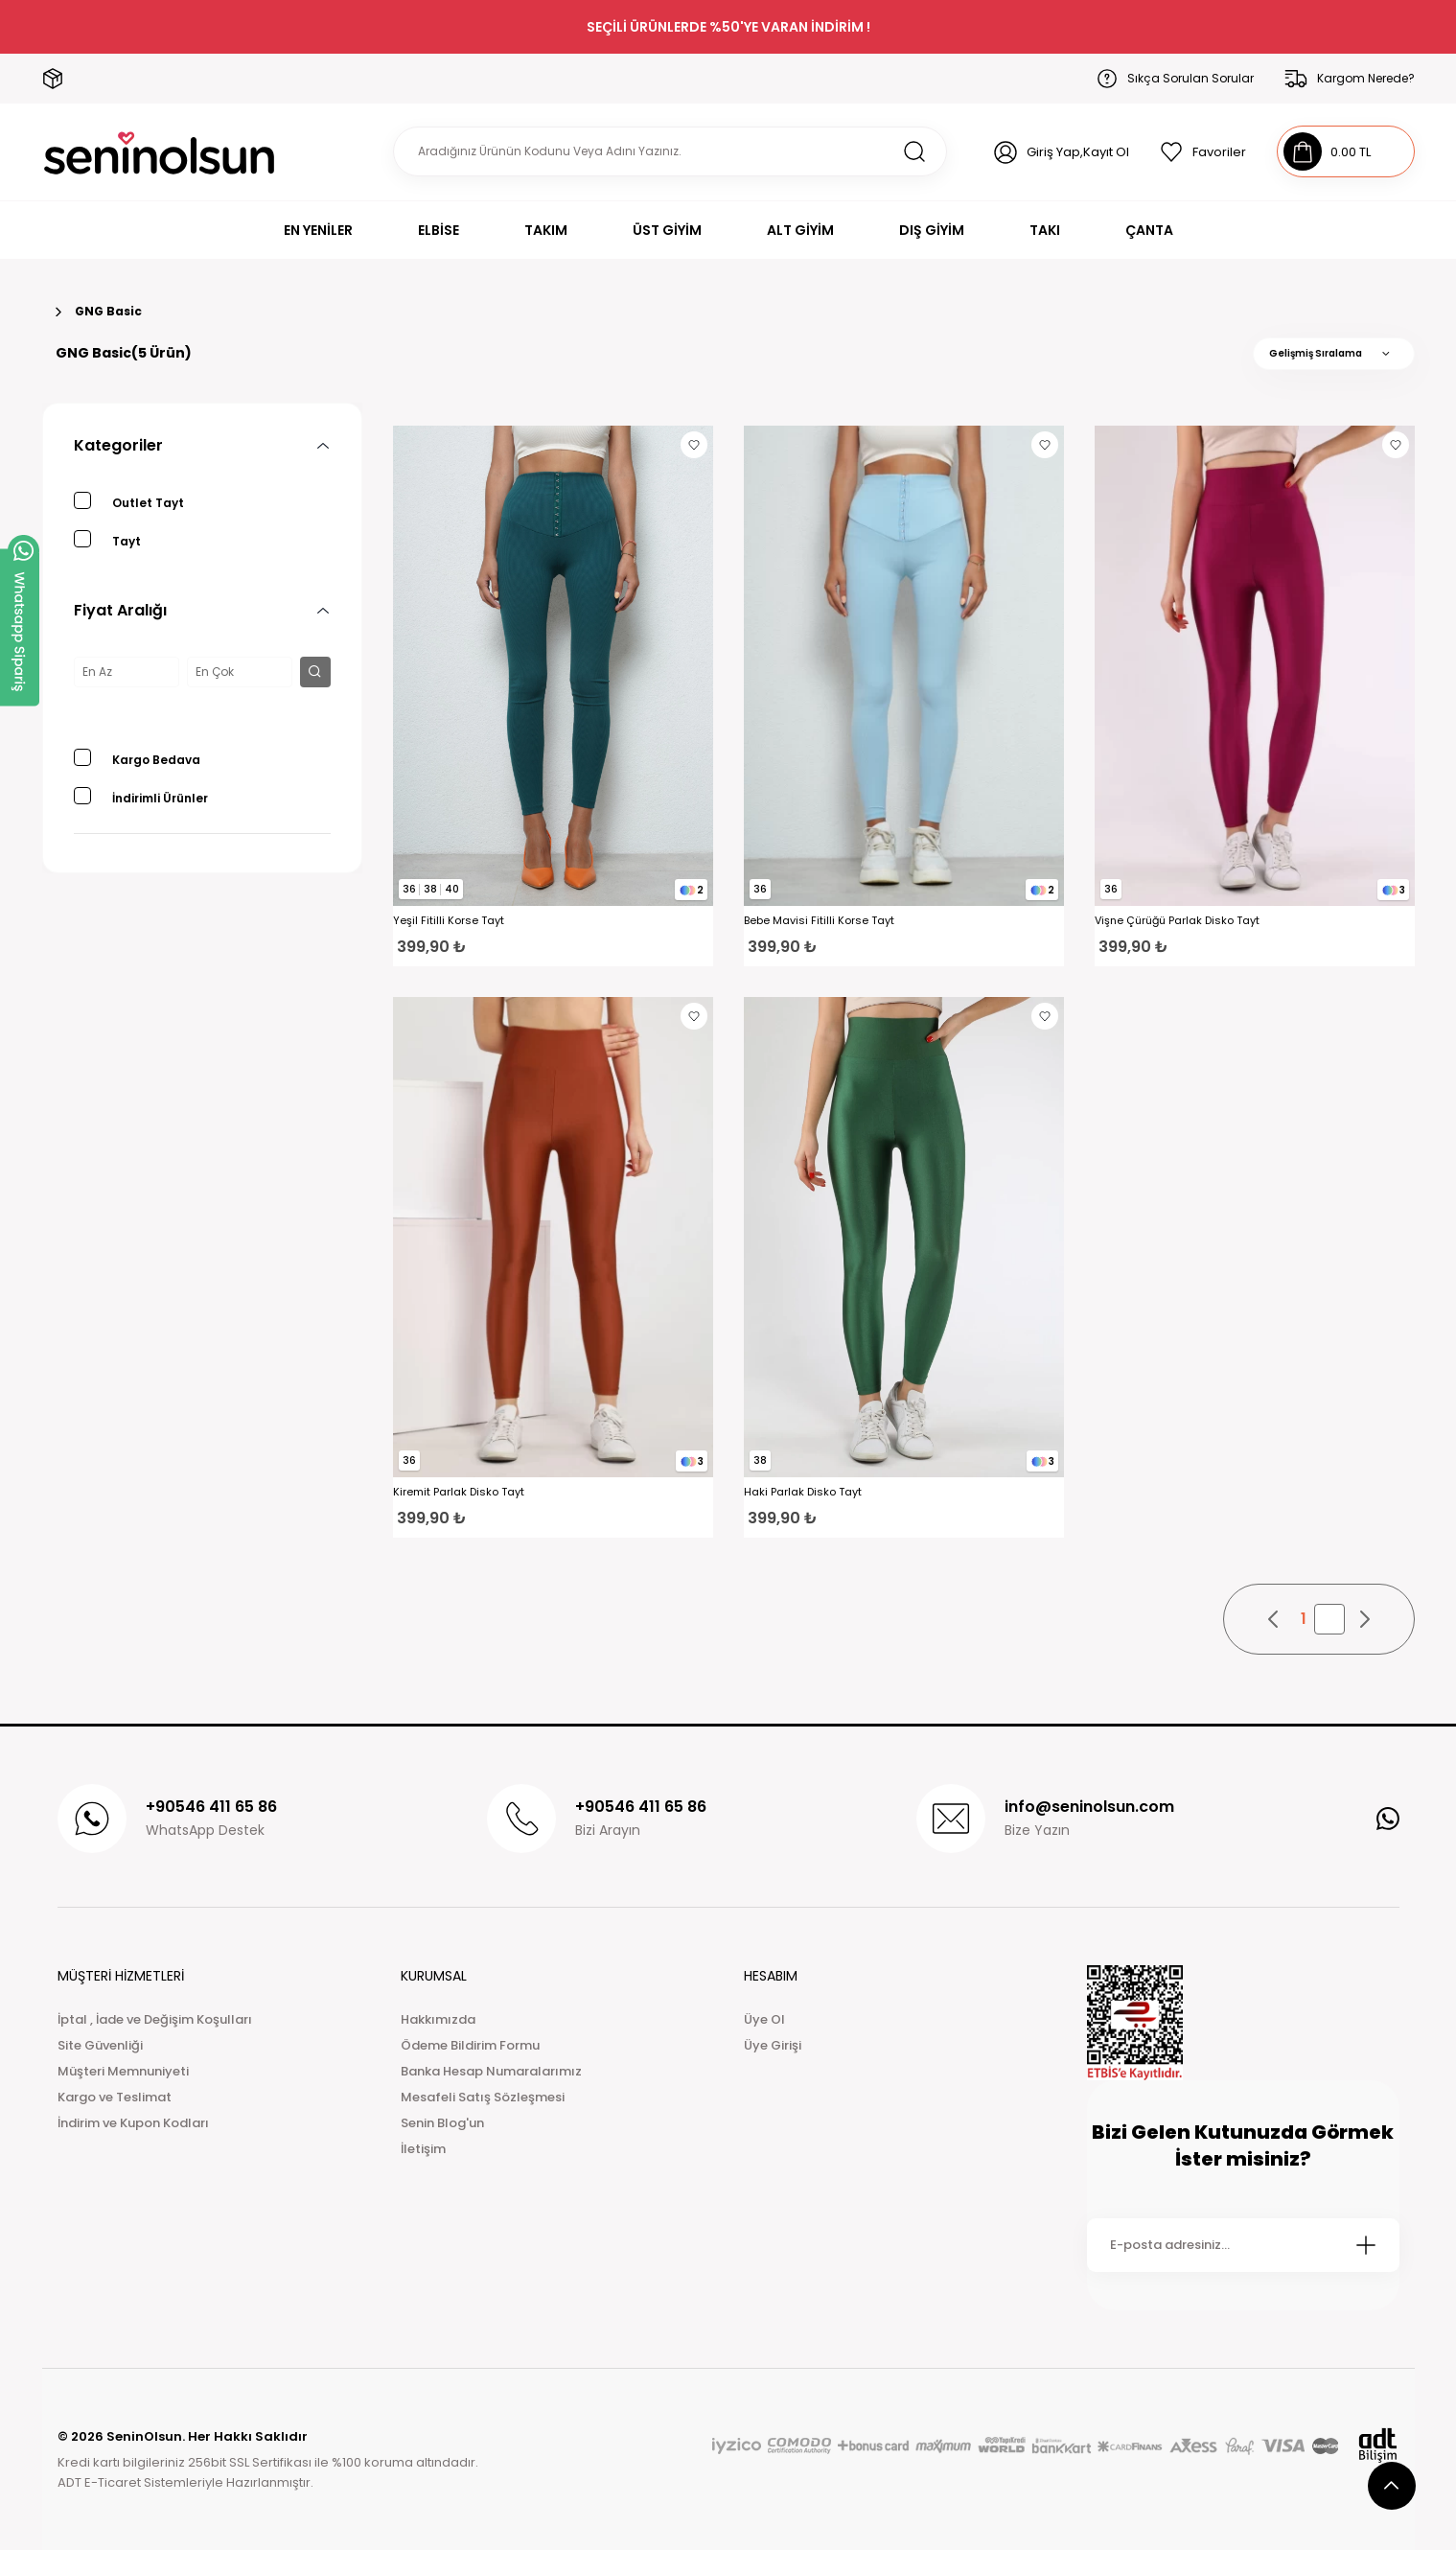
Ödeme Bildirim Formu (470, 2045)
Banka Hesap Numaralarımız (491, 2071)
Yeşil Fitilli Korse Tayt (448, 921)
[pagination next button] (1363, 1619)
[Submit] (1365, 2245)
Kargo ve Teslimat (115, 2097)
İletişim (423, 2149)
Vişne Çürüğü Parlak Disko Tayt (1177, 921)
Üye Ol (764, 2019)
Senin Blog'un (442, 2123)
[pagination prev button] (1273, 1619)
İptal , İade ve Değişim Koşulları (155, 2019)
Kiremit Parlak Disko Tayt (458, 1492)
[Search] (670, 151)
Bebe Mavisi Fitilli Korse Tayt (819, 921)
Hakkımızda (438, 2019)
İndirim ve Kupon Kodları (133, 2123)
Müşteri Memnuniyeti (123, 2071)
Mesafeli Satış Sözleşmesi (483, 2097)
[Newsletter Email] (1243, 2245)
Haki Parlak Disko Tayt (803, 1492)
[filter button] (315, 672)
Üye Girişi (772, 2045)
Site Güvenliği (100, 2045)
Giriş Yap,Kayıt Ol (1078, 152)
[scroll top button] (1392, 2486)
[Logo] (159, 152)
